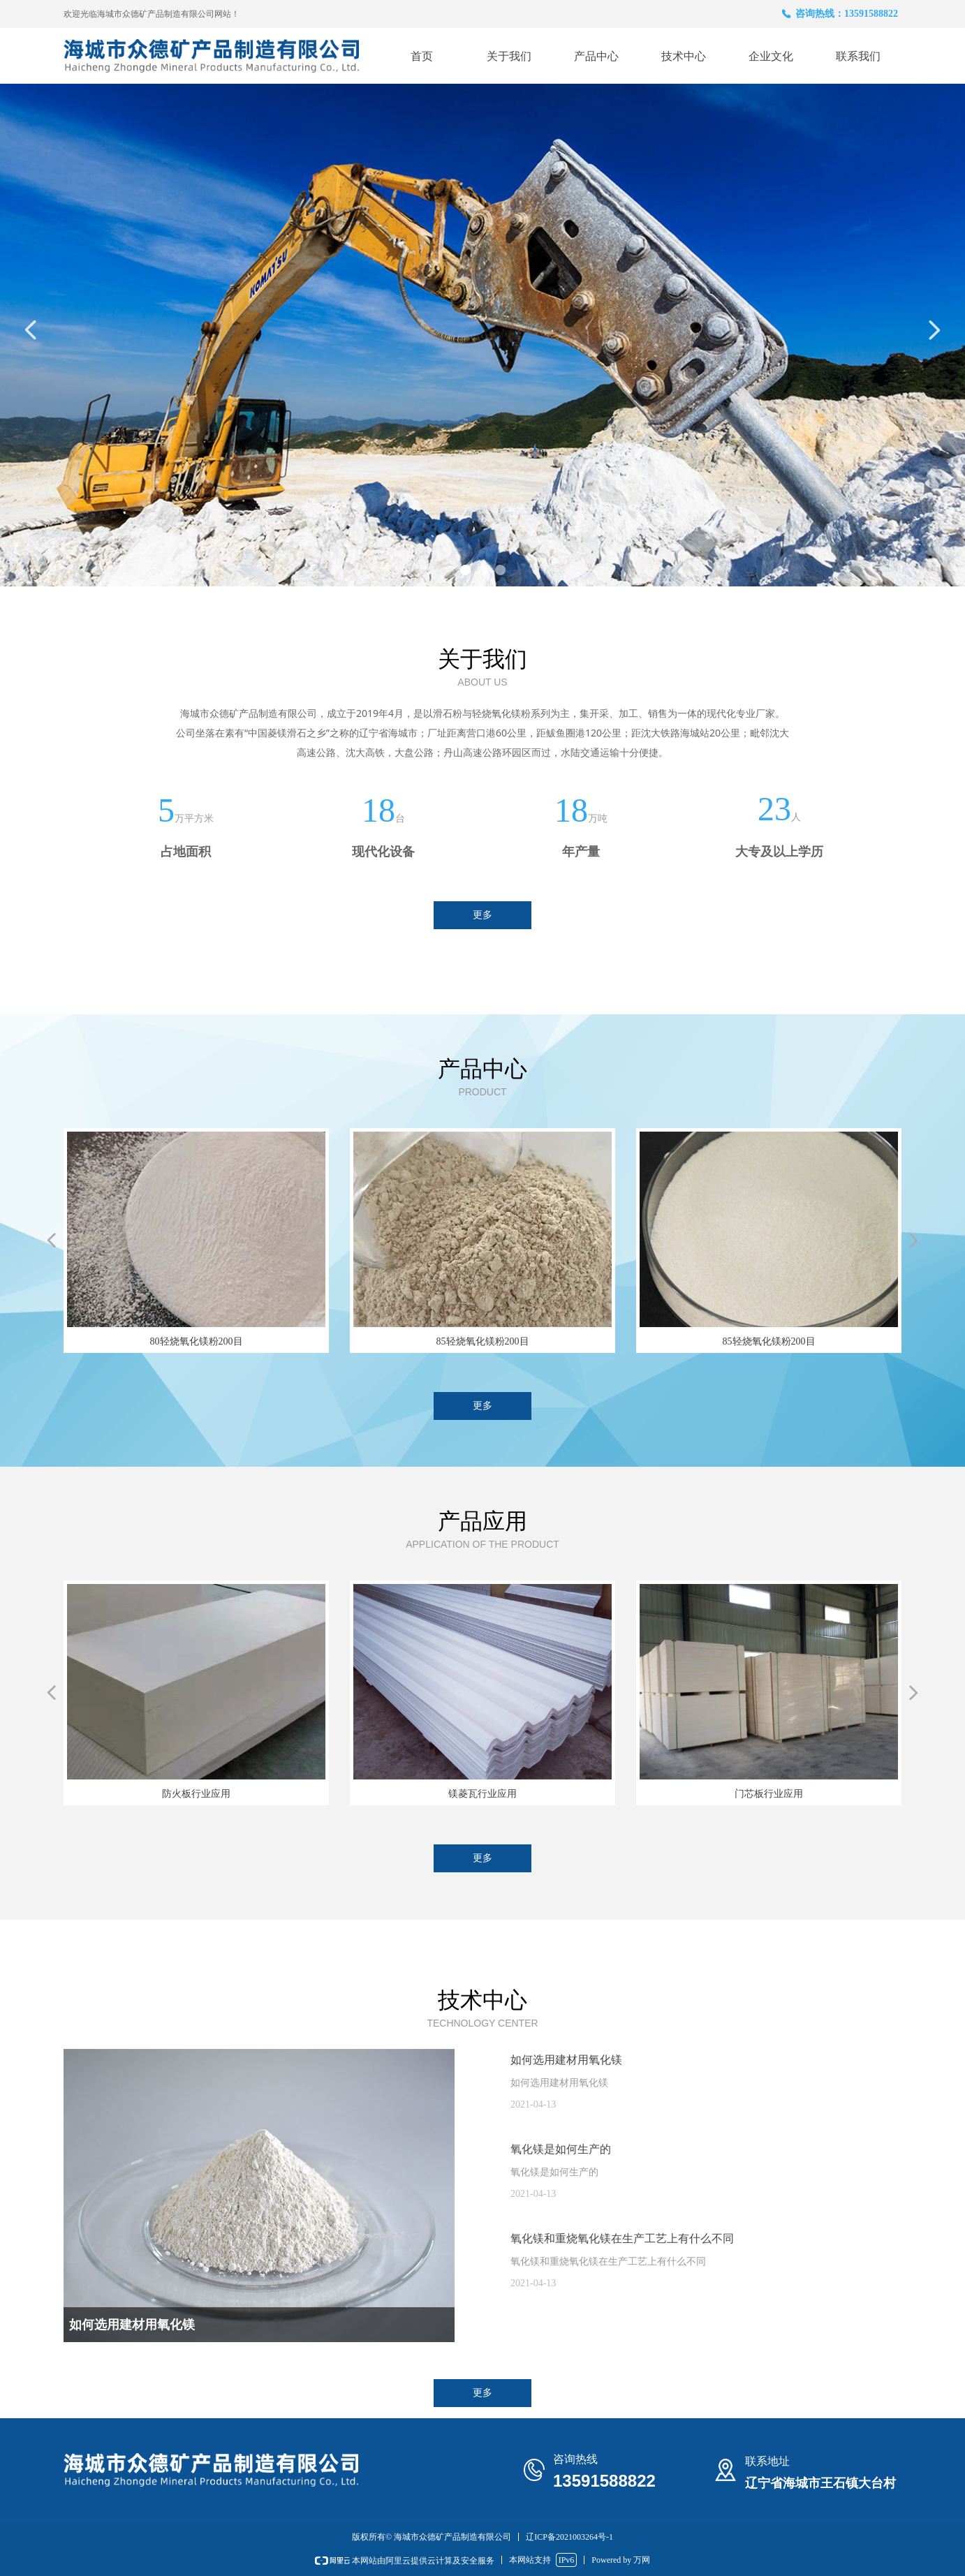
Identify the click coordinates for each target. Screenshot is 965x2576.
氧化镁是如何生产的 (560, 2149)
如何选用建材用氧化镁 (566, 2060)
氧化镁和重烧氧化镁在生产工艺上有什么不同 (622, 2238)
